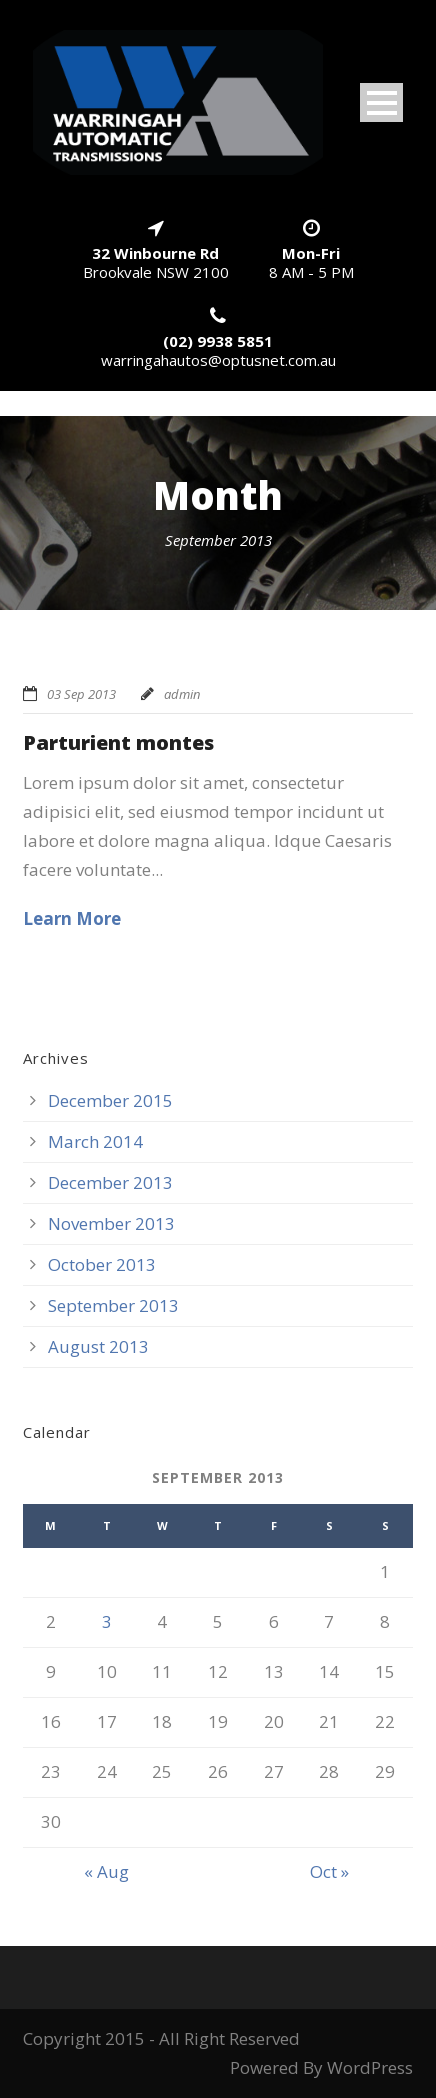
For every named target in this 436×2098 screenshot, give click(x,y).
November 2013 (111, 1223)
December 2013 (110, 1182)
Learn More (72, 918)
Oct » (329, 1871)
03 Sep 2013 (81, 694)
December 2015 (110, 1100)
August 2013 (98, 1346)
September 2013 (113, 1305)
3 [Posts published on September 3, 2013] (107, 1621)
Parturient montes (118, 742)
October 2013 (102, 1264)
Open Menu (381, 102)
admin (182, 694)
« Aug (106, 1871)
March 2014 (95, 1141)
